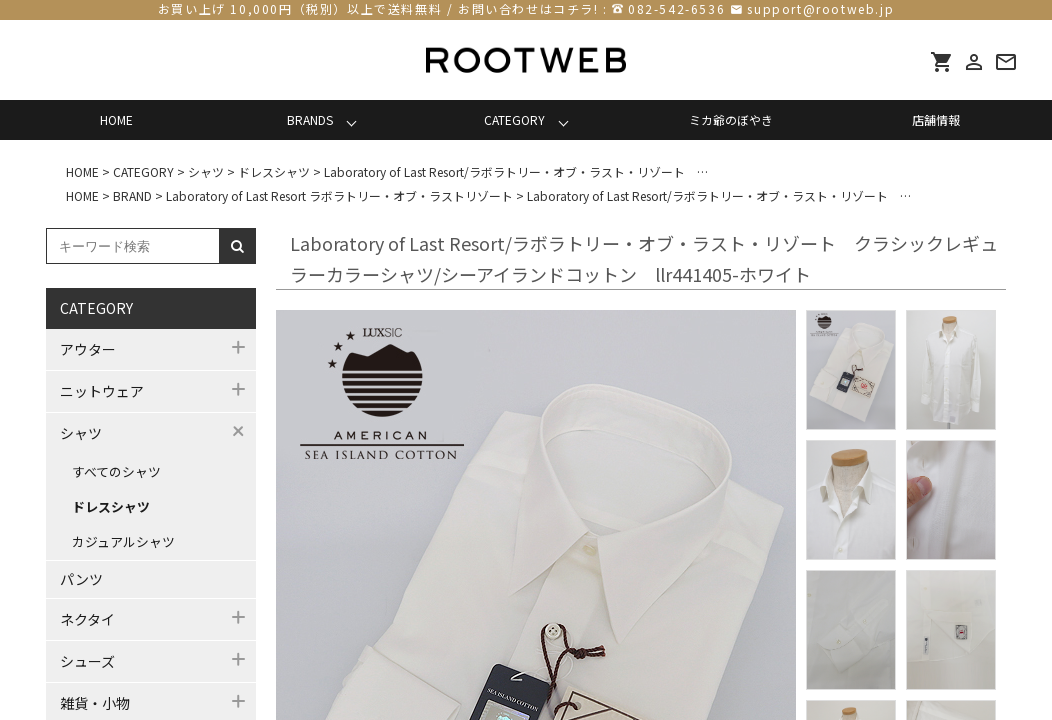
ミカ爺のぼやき (731, 119)
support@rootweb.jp (820, 8)
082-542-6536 (676, 8)
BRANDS (310, 119)
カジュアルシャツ (123, 541)
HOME (116, 119)
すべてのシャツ (116, 471)
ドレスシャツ (111, 506)
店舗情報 (936, 119)
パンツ (81, 579)
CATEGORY (514, 119)
